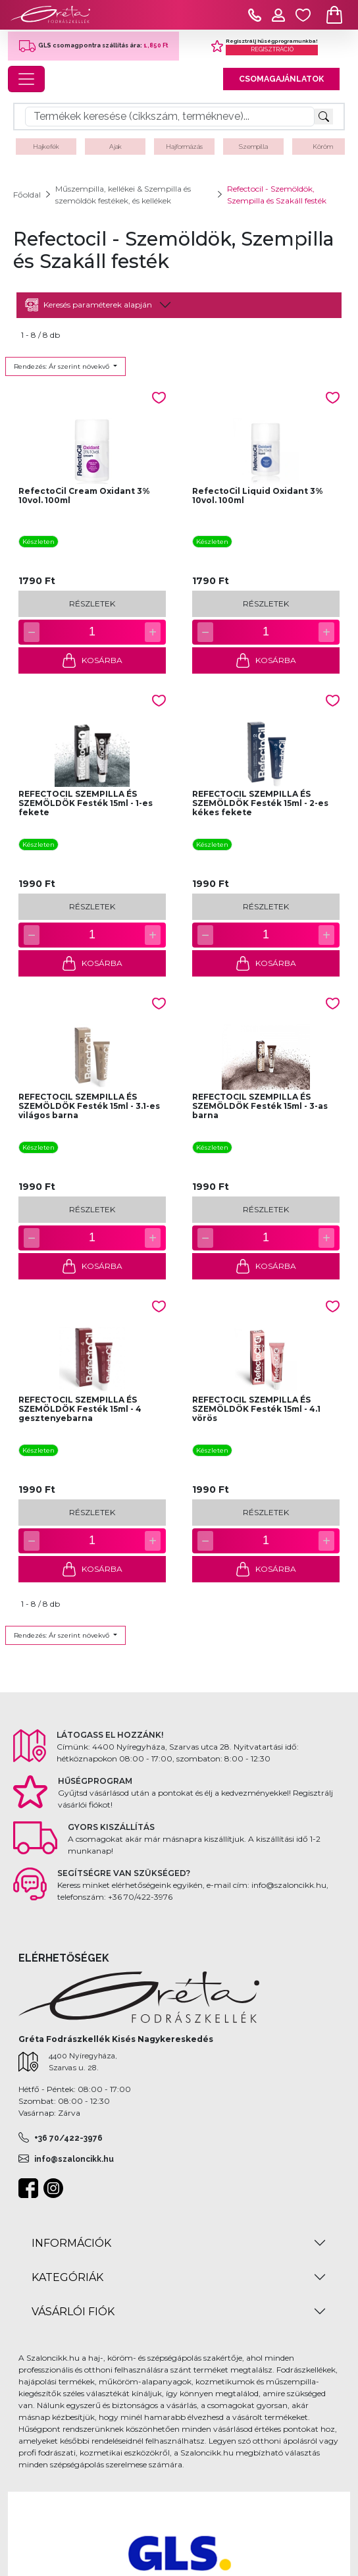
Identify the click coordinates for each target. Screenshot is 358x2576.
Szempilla (253, 146)
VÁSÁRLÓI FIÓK (73, 2311)
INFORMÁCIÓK (71, 2243)
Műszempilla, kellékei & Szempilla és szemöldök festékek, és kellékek (123, 194)
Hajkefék (46, 146)
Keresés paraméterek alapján (88, 304)
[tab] (179, 305)
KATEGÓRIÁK (67, 2277)
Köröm (323, 146)
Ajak (115, 146)
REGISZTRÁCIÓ (272, 49)
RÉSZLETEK (92, 603)
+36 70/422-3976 (68, 2138)
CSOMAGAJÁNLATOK (281, 79)
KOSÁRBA (92, 660)
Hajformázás (184, 146)
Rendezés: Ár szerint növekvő (62, 366)
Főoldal (27, 195)
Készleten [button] (38, 541)
